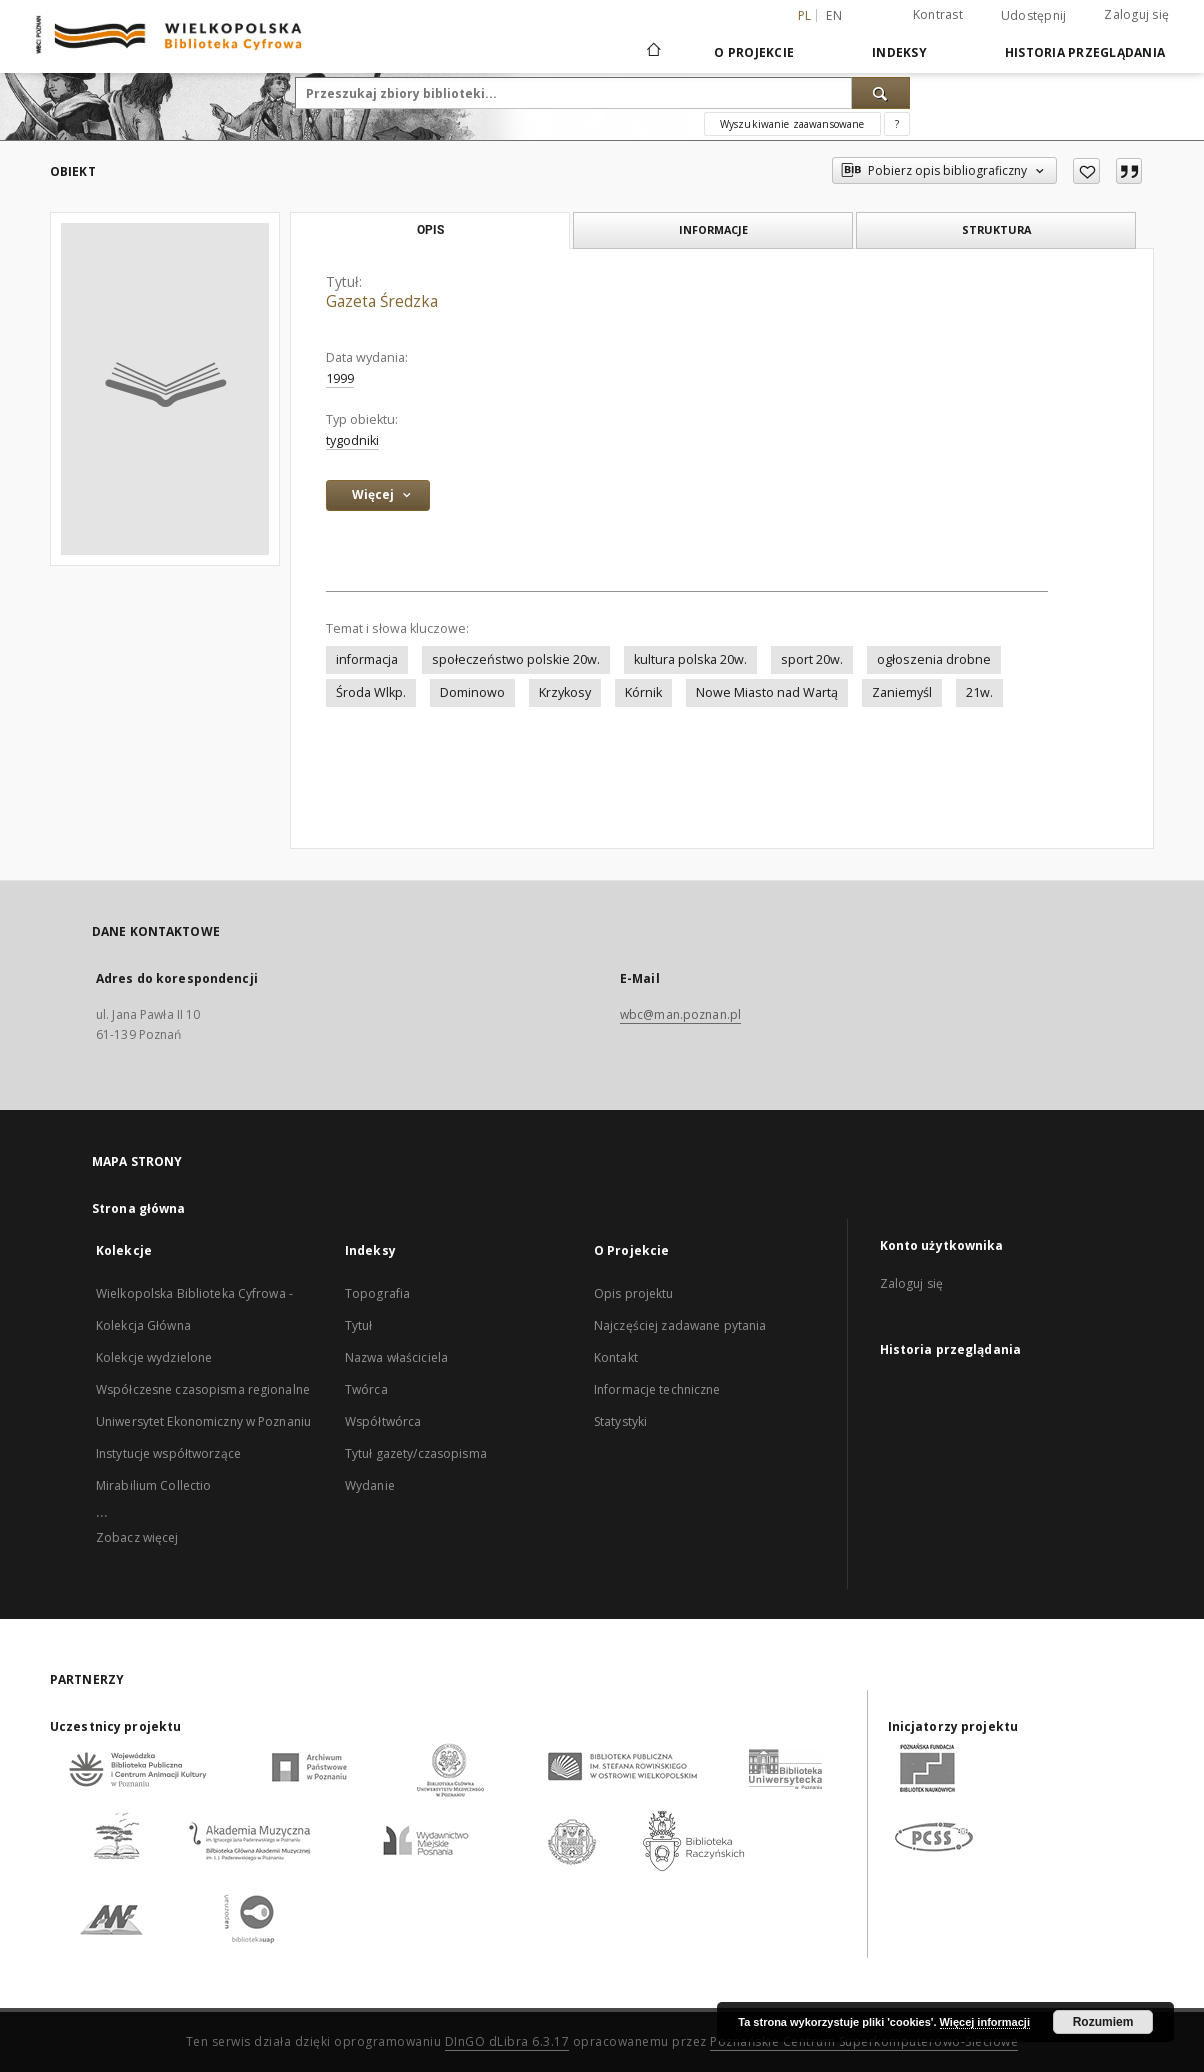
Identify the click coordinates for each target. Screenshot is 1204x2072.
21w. (979, 692)
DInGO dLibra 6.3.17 (507, 2041)
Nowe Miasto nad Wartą (767, 692)
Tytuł (359, 1325)
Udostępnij (1034, 16)
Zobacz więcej (137, 1537)
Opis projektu (634, 1293)
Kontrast (938, 14)
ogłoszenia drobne (934, 659)
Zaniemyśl (902, 692)
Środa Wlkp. (371, 692)
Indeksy (899, 52)
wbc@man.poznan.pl (680, 1014)
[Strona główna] (652, 52)
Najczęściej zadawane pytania (680, 1325)
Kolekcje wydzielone (154, 1357)
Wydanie (370, 1485)
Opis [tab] (430, 230)
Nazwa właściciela (396, 1357)
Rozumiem (1103, 2022)
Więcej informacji (985, 2022)
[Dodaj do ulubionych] (1086, 171)
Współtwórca (383, 1421)
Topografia (377, 1293)
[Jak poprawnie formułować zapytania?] (897, 124)
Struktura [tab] (996, 229)
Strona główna (139, 1208)
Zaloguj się (1136, 14)
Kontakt (616, 1357)
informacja (367, 659)
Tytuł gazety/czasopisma (416, 1453)
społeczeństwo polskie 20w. (516, 659)
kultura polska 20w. (690, 659)
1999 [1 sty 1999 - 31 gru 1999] (340, 378)
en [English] (834, 15)
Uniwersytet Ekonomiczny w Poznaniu (203, 1421)
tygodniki (352, 440)
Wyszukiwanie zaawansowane (792, 124)
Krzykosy (565, 692)
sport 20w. (812, 659)
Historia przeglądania (1085, 52)
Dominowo (472, 692)
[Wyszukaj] (881, 93)
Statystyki (620, 1421)
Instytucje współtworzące (168, 1453)
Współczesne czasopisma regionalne (203, 1389)
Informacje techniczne (657, 1389)
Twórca (366, 1389)
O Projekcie (754, 52)
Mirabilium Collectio (153, 1485)
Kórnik (643, 692)
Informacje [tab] (713, 229)
